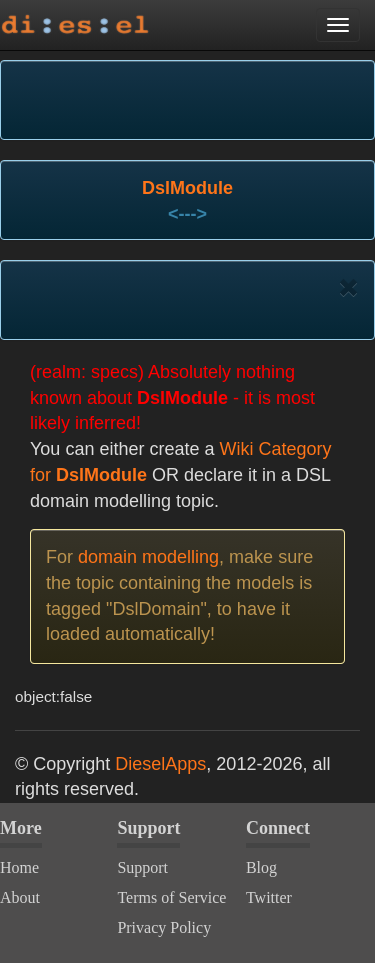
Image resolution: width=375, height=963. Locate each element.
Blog (261, 867)
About (20, 897)
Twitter (269, 897)
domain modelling (148, 557)
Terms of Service (171, 897)
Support (142, 867)
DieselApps (160, 764)
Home (19, 867)
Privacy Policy (164, 927)
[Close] (348, 288)
